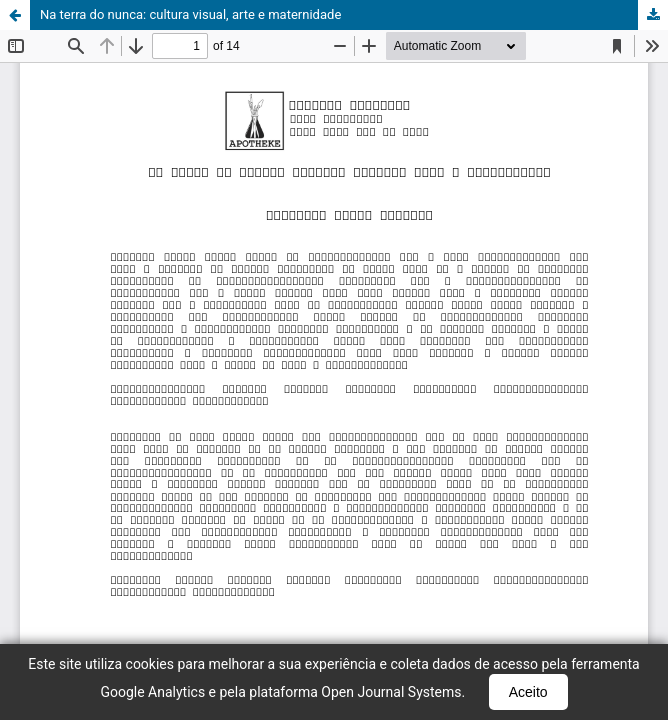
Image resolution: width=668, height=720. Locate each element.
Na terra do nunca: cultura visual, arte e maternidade (190, 14)
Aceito (528, 692)
